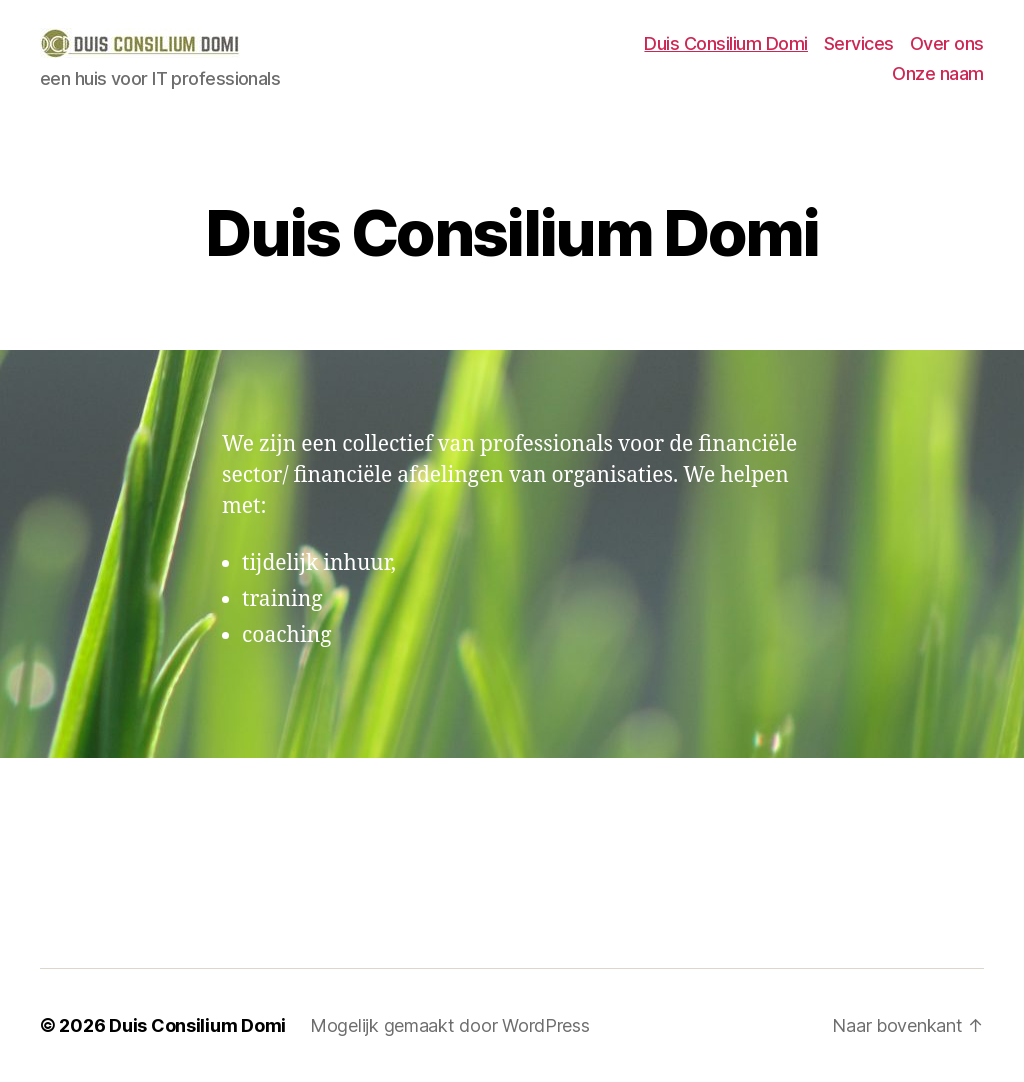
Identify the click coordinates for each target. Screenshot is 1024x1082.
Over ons (947, 43)
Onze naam (938, 73)
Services (859, 43)
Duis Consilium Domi (726, 43)
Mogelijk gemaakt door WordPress (450, 1025)
